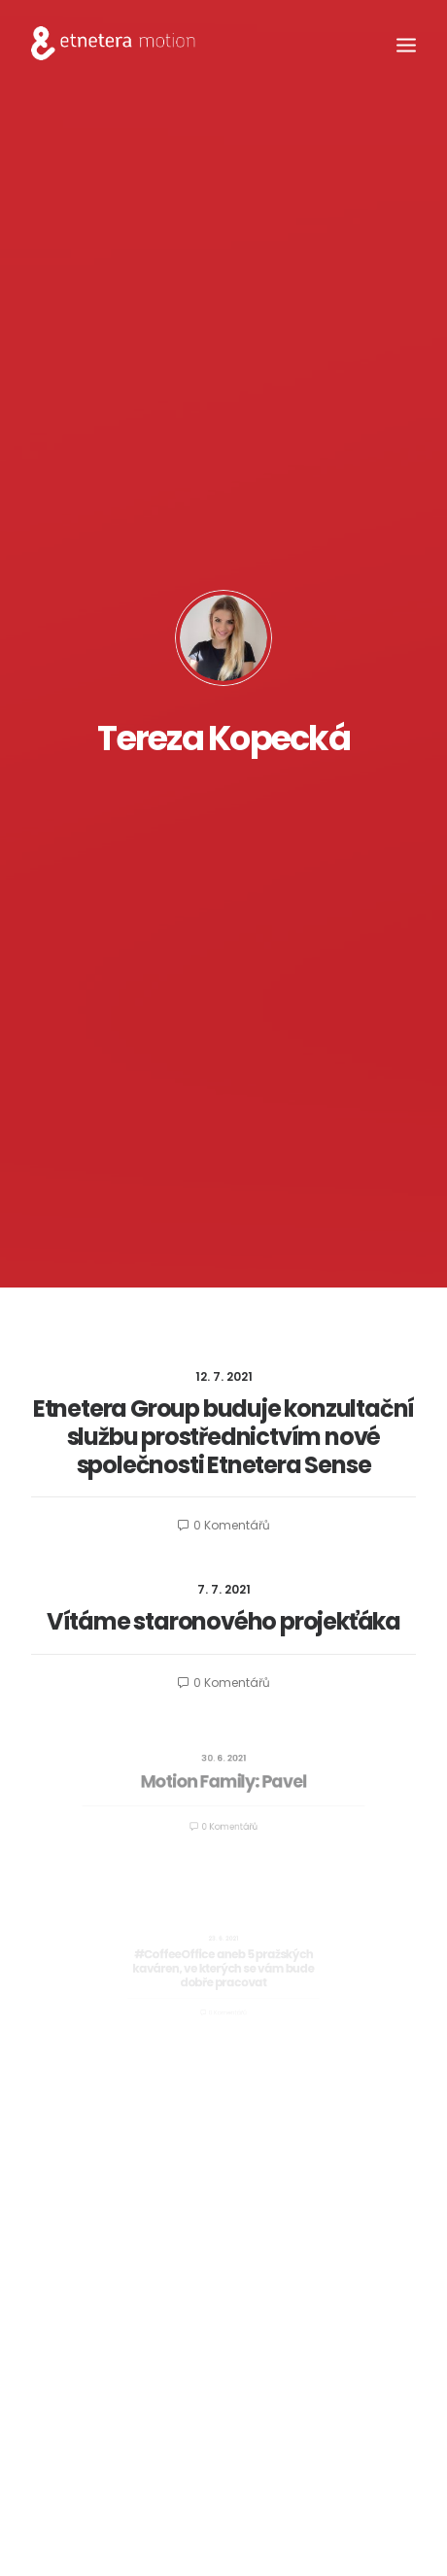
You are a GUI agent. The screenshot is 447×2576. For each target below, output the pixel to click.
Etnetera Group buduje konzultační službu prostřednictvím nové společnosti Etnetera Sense (223, 1436)
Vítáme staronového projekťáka (223, 1621)
